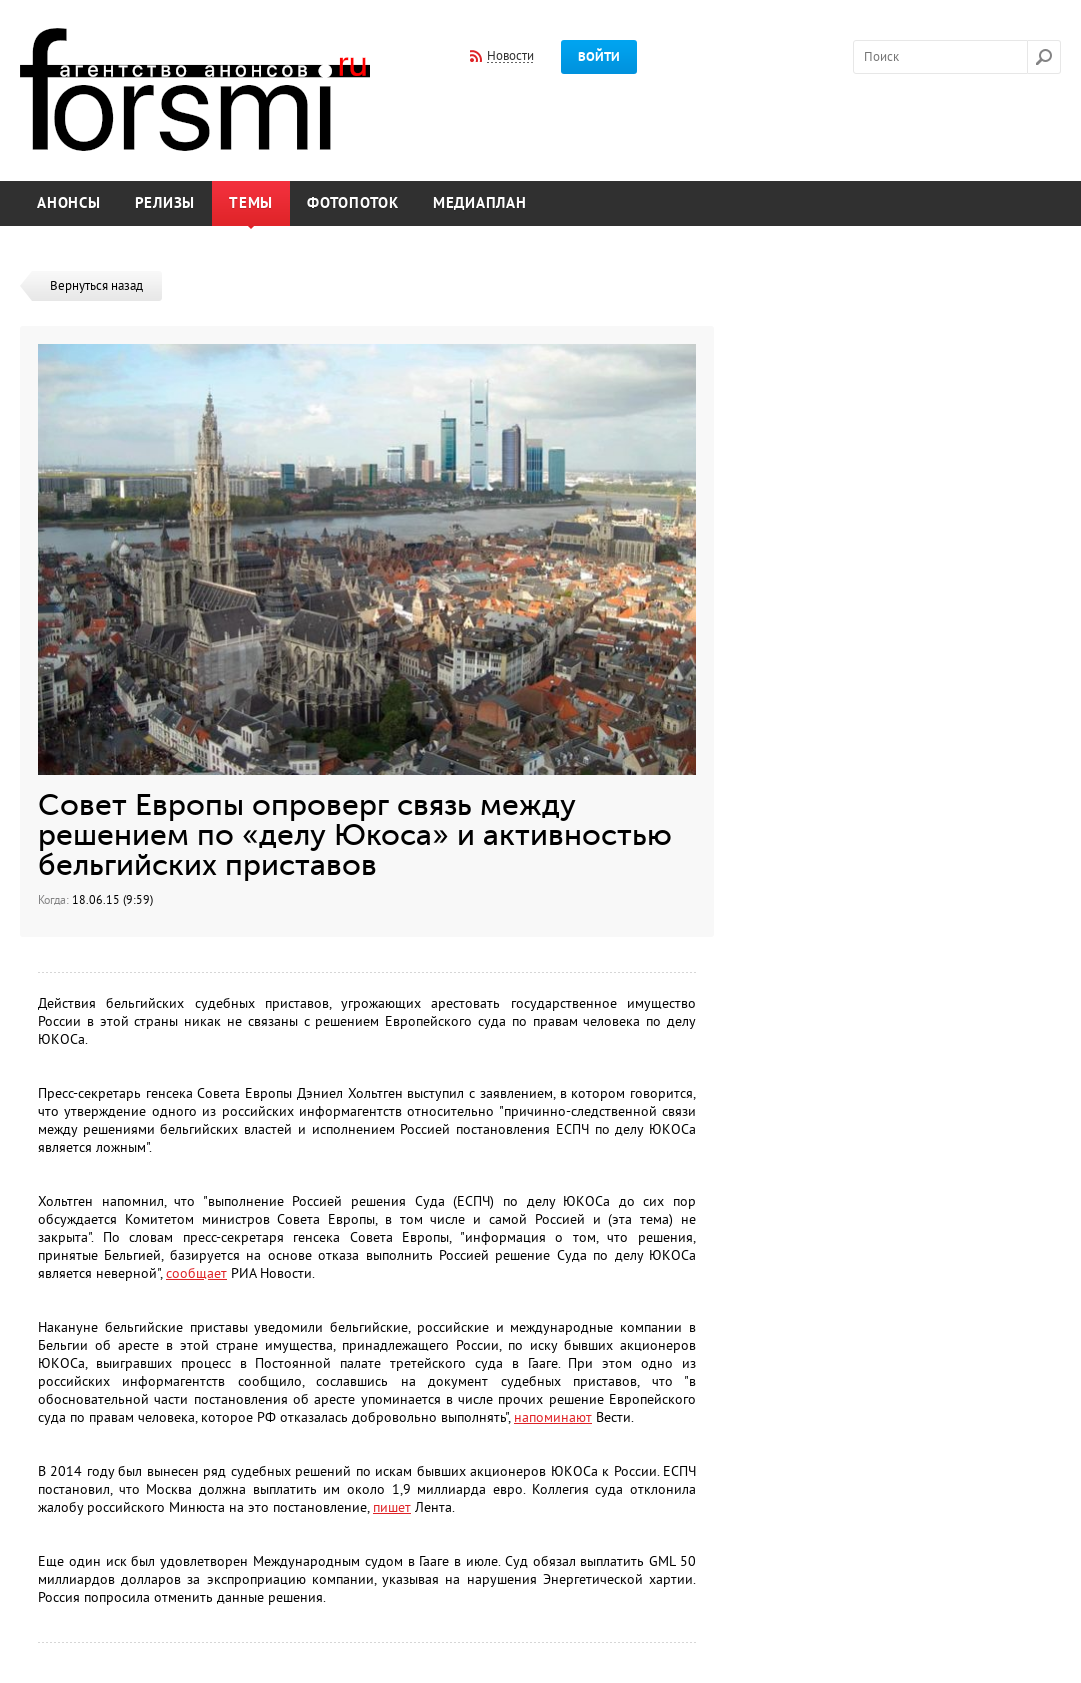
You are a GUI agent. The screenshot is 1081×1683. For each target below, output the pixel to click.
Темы (251, 203)
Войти (599, 57)
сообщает (196, 1273)
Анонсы (69, 203)
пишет (392, 1507)
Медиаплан (480, 203)
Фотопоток (353, 203)
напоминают (553, 1417)
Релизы (165, 203)
